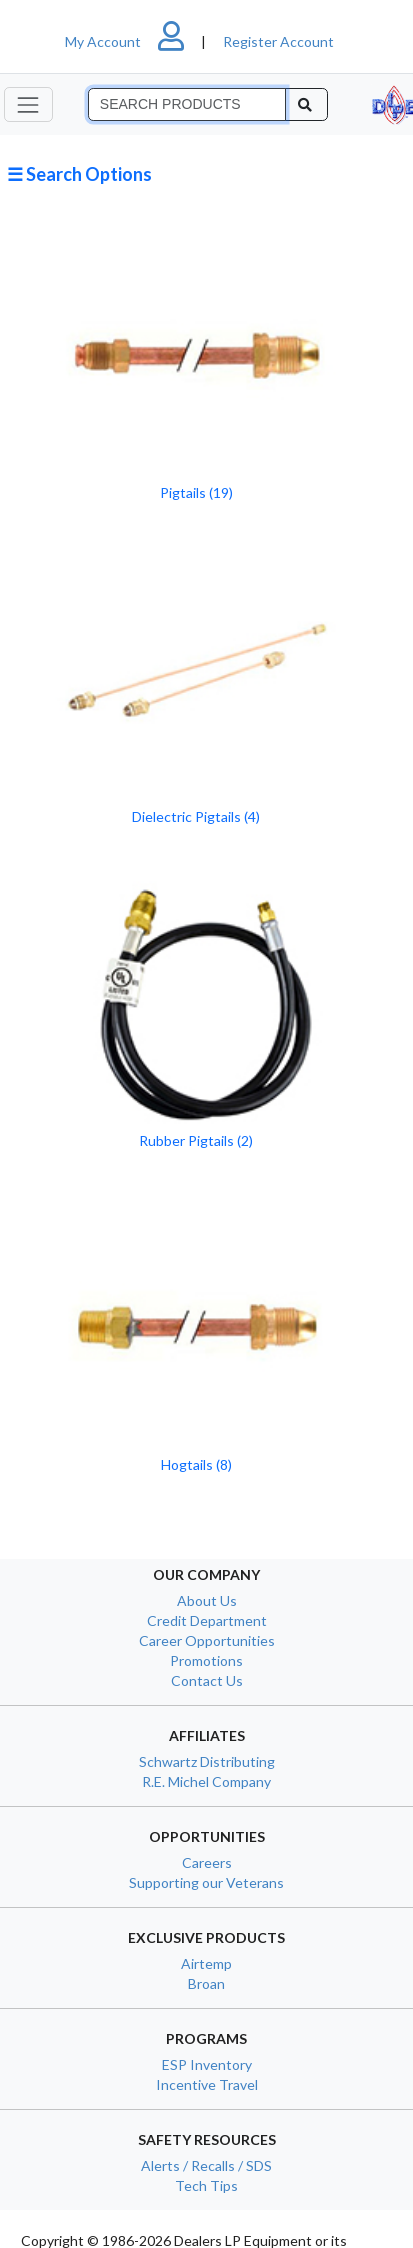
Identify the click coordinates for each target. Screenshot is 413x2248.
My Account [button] (133, 41)
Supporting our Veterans (206, 1882)
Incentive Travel (207, 2084)
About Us (207, 1600)
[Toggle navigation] (28, 104)
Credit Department (207, 1620)
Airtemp (206, 1963)
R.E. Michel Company (206, 1781)
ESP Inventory (207, 2064)
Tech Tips (206, 2185)
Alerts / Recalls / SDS (206, 2165)
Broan (206, 1983)
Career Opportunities (207, 1640)
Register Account (278, 41)
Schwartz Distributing (207, 1761)
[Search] (187, 105)
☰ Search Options (79, 174)
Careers (207, 1862)
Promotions (206, 1660)
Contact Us (207, 1680)
